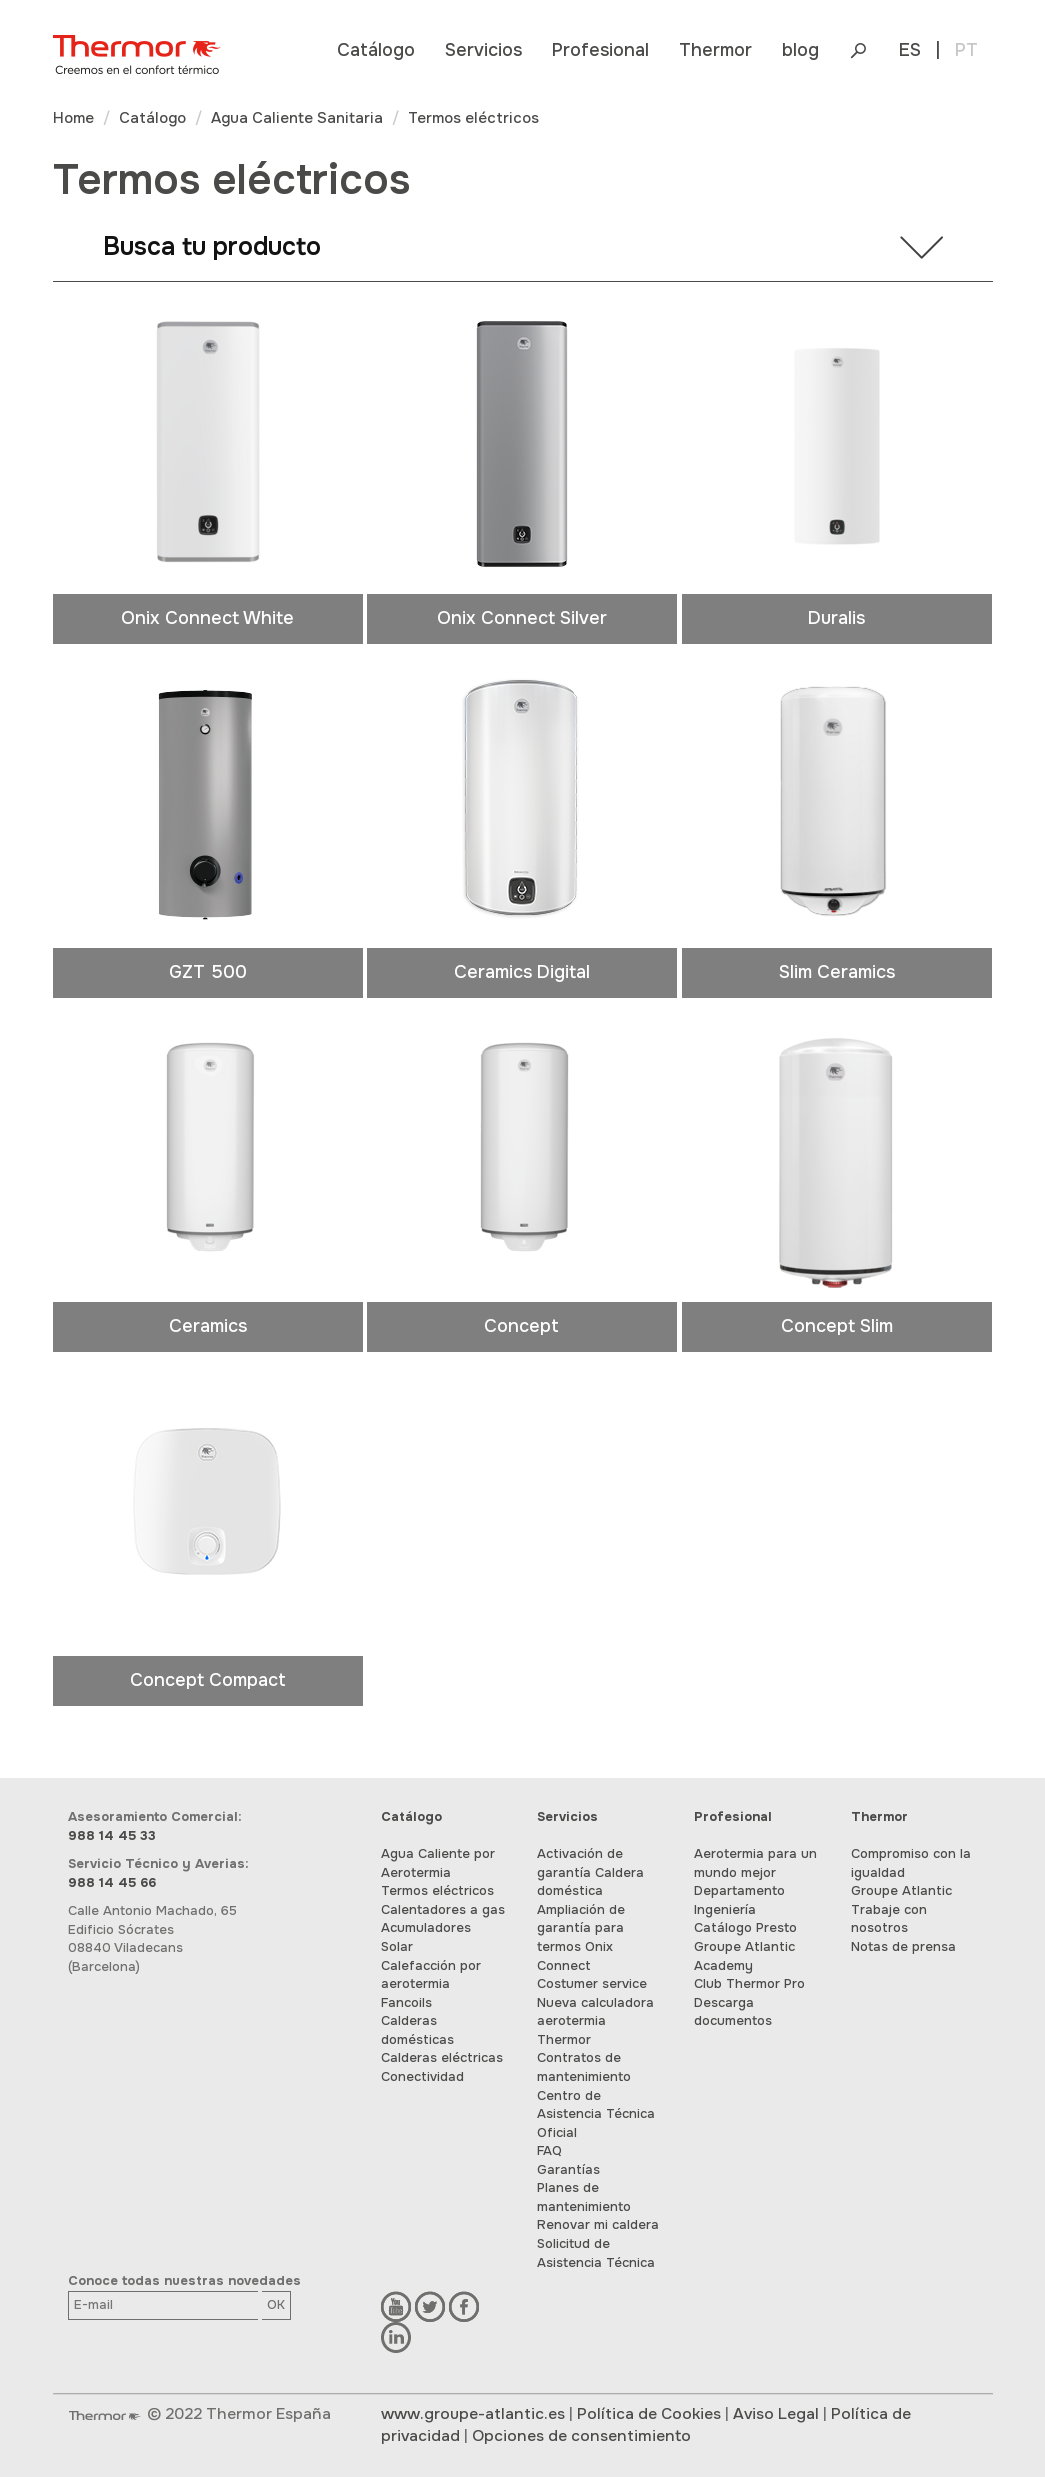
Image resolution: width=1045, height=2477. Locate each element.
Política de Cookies (649, 2414)
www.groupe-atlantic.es (473, 2414)
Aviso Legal (776, 2414)
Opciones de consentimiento (581, 2436)
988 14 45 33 (112, 1835)
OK (276, 2304)
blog (800, 50)
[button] (376, 50)
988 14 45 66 (112, 1882)
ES (910, 50)
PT (966, 50)
